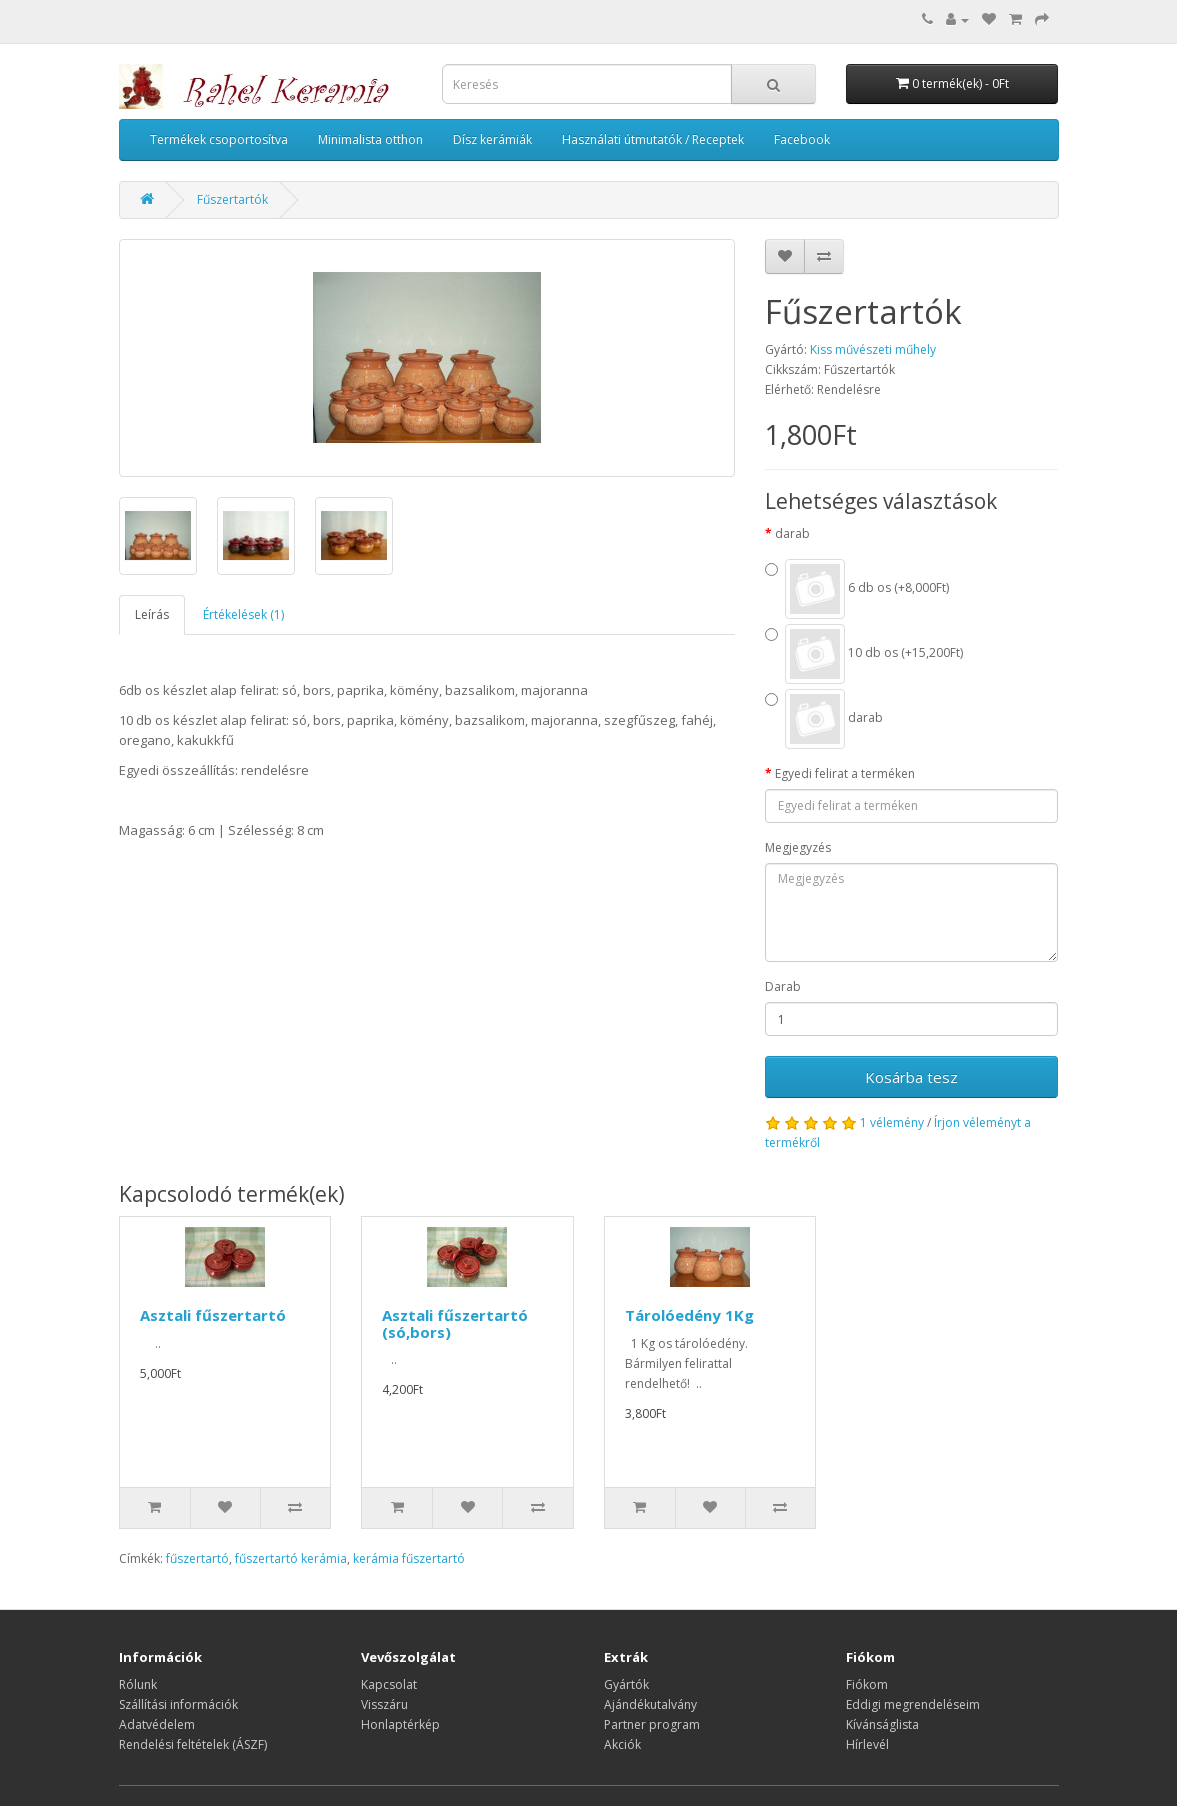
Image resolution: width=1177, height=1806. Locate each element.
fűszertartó (197, 1558)
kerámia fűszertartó (409, 1558)
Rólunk (138, 1684)
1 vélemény (892, 1122)
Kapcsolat (389, 1684)
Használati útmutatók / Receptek (653, 139)
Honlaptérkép (400, 1724)
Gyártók (626, 1684)
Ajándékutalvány (650, 1704)
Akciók (622, 1744)
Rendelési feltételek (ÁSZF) (193, 1744)
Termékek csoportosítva (219, 139)
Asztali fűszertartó (213, 1315)
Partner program (652, 1724)
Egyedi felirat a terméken (845, 773)
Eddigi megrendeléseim (913, 1704)
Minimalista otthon (370, 139)
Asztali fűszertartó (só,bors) (455, 1323)
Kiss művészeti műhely (873, 349)
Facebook (802, 139)
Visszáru (384, 1704)
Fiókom (867, 1684)
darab (792, 533)
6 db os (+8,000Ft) (857, 589)
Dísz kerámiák (492, 139)
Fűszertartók (232, 199)
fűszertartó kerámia (291, 1558)
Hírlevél (867, 1744)
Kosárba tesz (911, 1077)
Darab (783, 986)
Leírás (152, 614)
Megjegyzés (798, 847)
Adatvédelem (157, 1724)
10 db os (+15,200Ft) (864, 654)
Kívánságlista (882, 1724)
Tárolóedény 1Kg (689, 1315)
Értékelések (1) (243, 614)
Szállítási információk (178, 1704)
